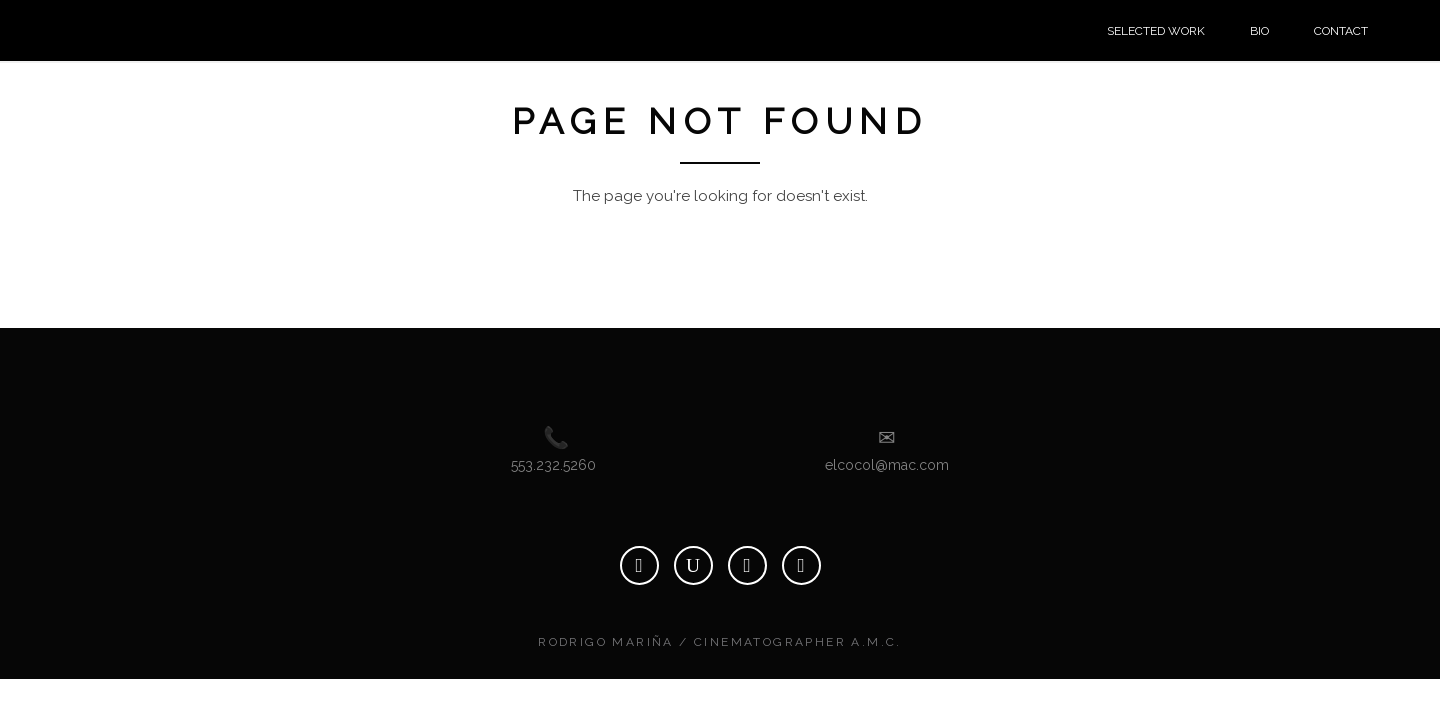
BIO (1259, 31)
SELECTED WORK (1156, 31)
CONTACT (1341, 31)
